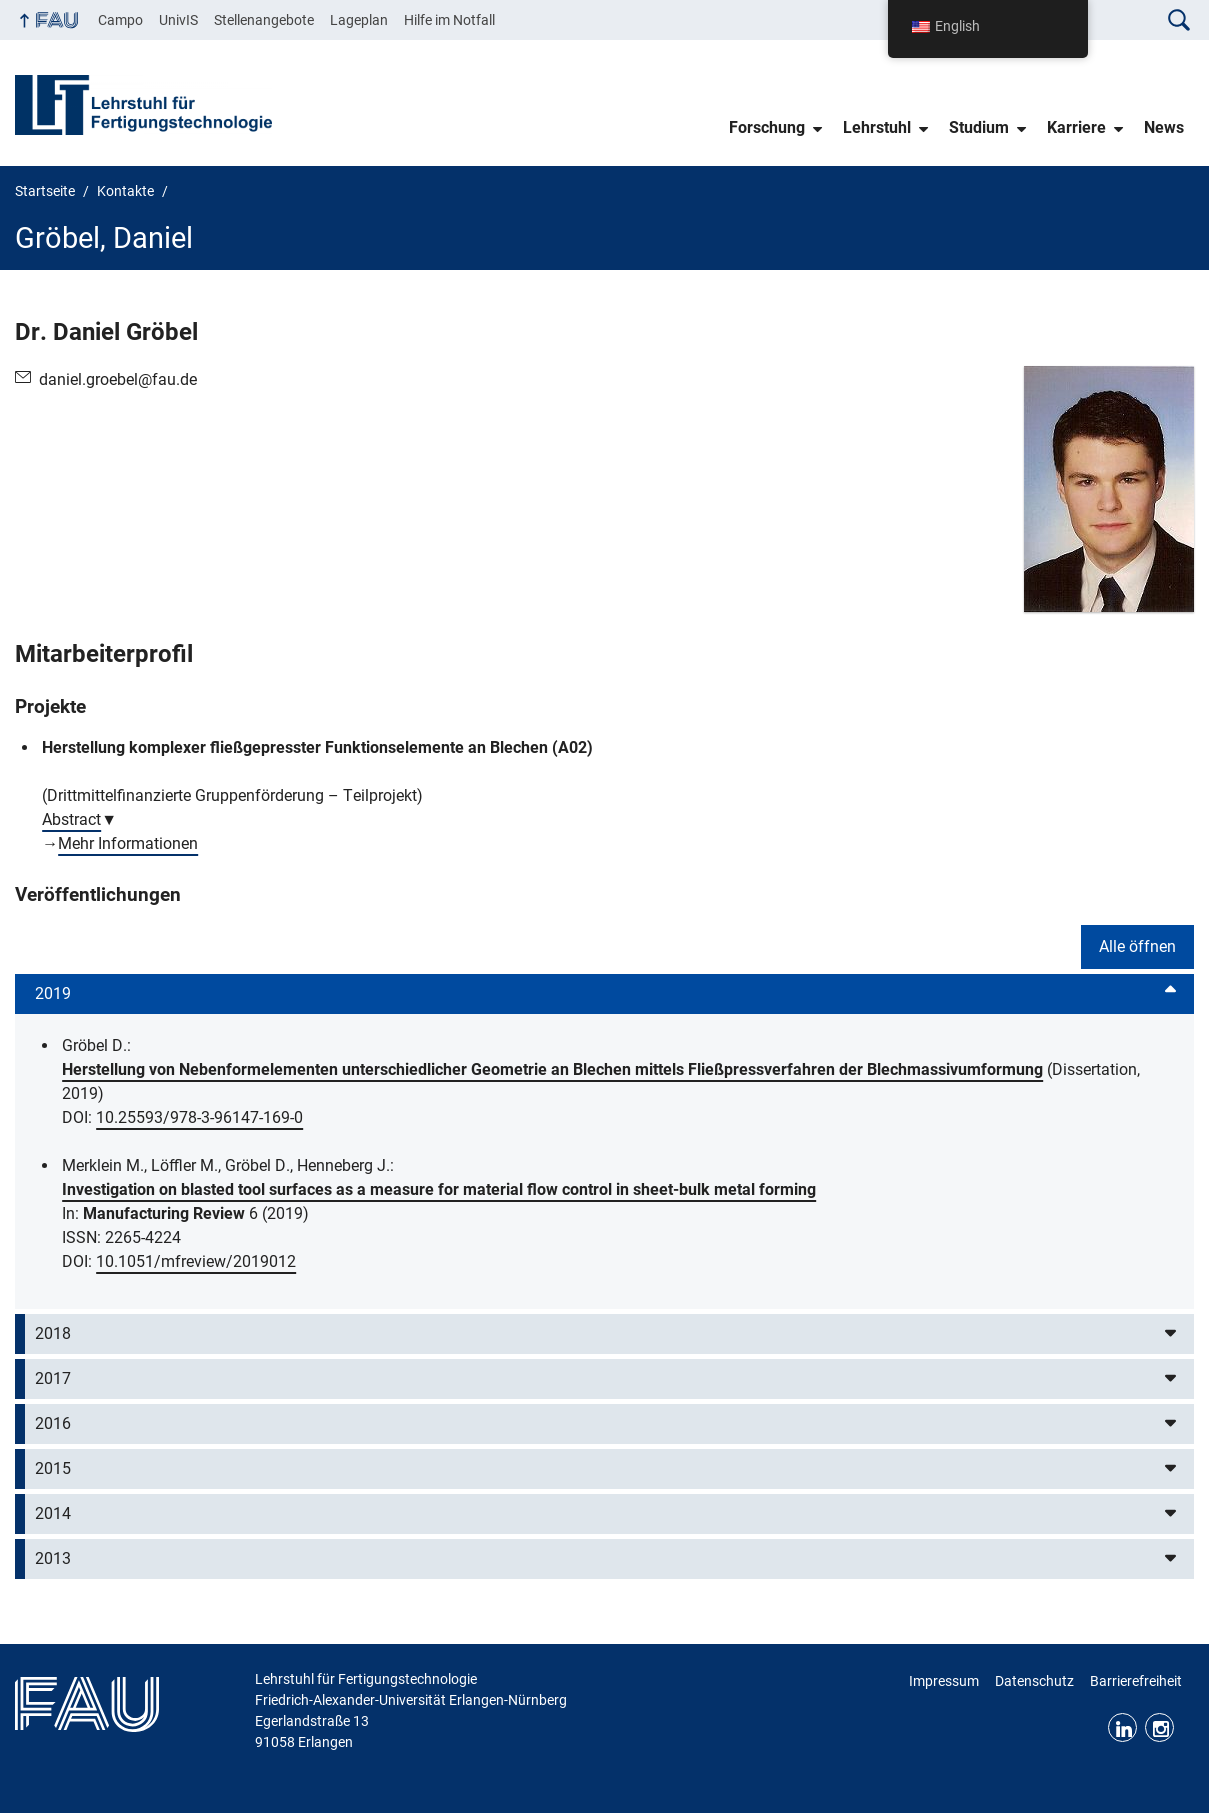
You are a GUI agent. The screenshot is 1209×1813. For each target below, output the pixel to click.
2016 (53, 1423)
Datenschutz (1034, 1681)
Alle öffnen (1137, 946)
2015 (53, 1468)
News (1164, 127)
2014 (53, 1513)
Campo (120, 20)
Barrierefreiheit (1136, 1681)
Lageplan (359, 20)
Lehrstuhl (877, 127)
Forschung (767, 127)
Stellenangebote (264, 20)
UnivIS (178, 20)
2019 (53, 993)
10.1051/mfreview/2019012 (196, 1261)
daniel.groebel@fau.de (118, 379)
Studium (979, 127)
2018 (53, 1333)
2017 (53, 1378)
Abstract (71, 819)
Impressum (944, 1681)
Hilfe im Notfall (449, 20)
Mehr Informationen (128, 843)
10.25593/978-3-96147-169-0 (199, 1117)
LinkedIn (1122, 1727)
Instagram (1159, 1727)
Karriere (1076, 127)
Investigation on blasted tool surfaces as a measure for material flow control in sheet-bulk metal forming (439, 1189)
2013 (53, 1558)
